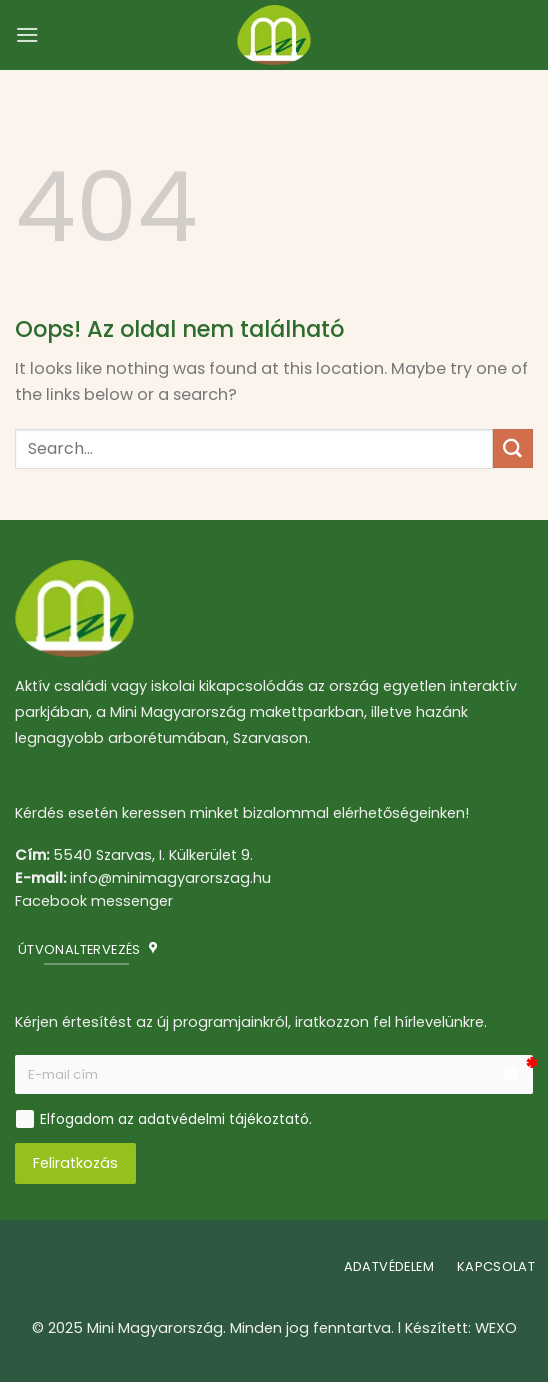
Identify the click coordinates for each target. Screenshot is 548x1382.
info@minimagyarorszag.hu (170, 878)
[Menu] (27, 34)
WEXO (496, 1328)
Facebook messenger (94, 901)
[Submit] (513, 449)
